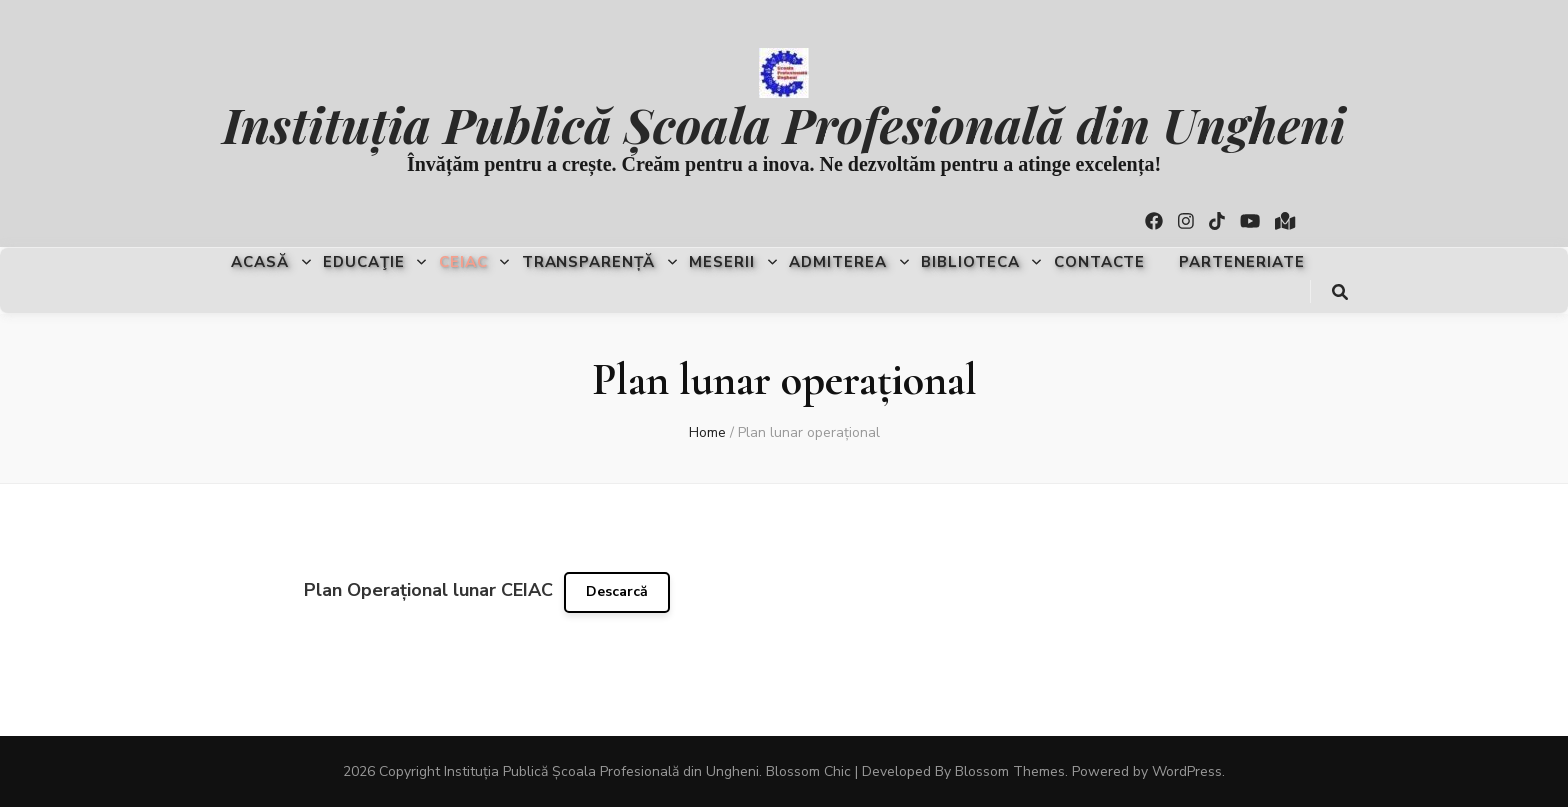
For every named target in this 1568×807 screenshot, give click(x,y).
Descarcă (617, 591)
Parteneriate (1242, 262)
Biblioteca (970, 262)
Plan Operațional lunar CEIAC (428, 590)
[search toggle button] (1340, 292)
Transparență (589, 262)
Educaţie (364, 262)
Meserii (722, 262)
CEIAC (463, 262)
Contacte (1100, 262)
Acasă (260, 262)
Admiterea (838, 262)
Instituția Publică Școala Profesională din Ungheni (783, 123)
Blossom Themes (1010, 771)
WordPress (1187, 771)
